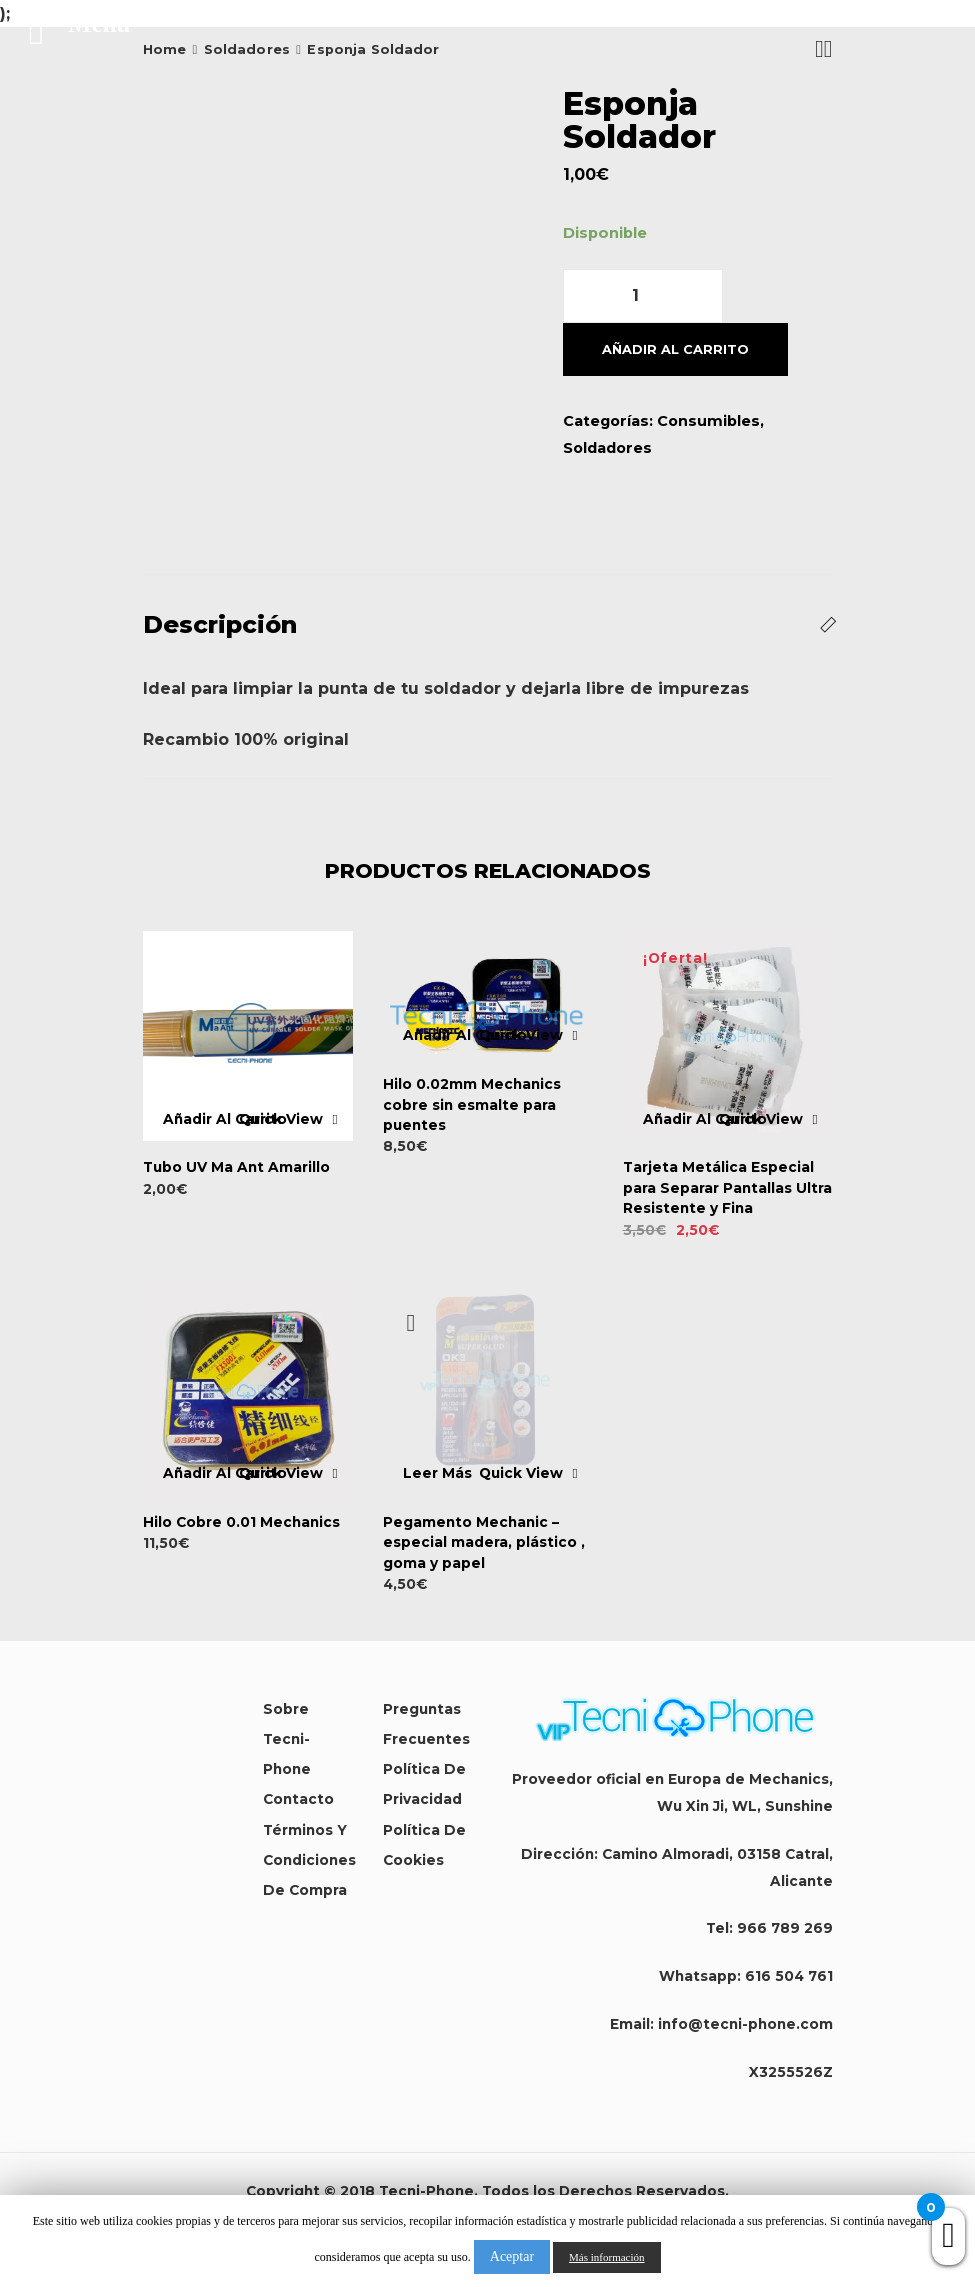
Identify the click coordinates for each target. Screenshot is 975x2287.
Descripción (220, 624)
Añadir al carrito (675, 349)
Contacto (298, 1799)
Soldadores (607, 448)
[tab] (488, 625)
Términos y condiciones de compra (309, 1860)
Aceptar (512, 2256)
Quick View (281, 1120)
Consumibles (708, 421)
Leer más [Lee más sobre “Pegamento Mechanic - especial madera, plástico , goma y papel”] (437, 1474)
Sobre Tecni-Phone (287, 1739)
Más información (606, 2257)
